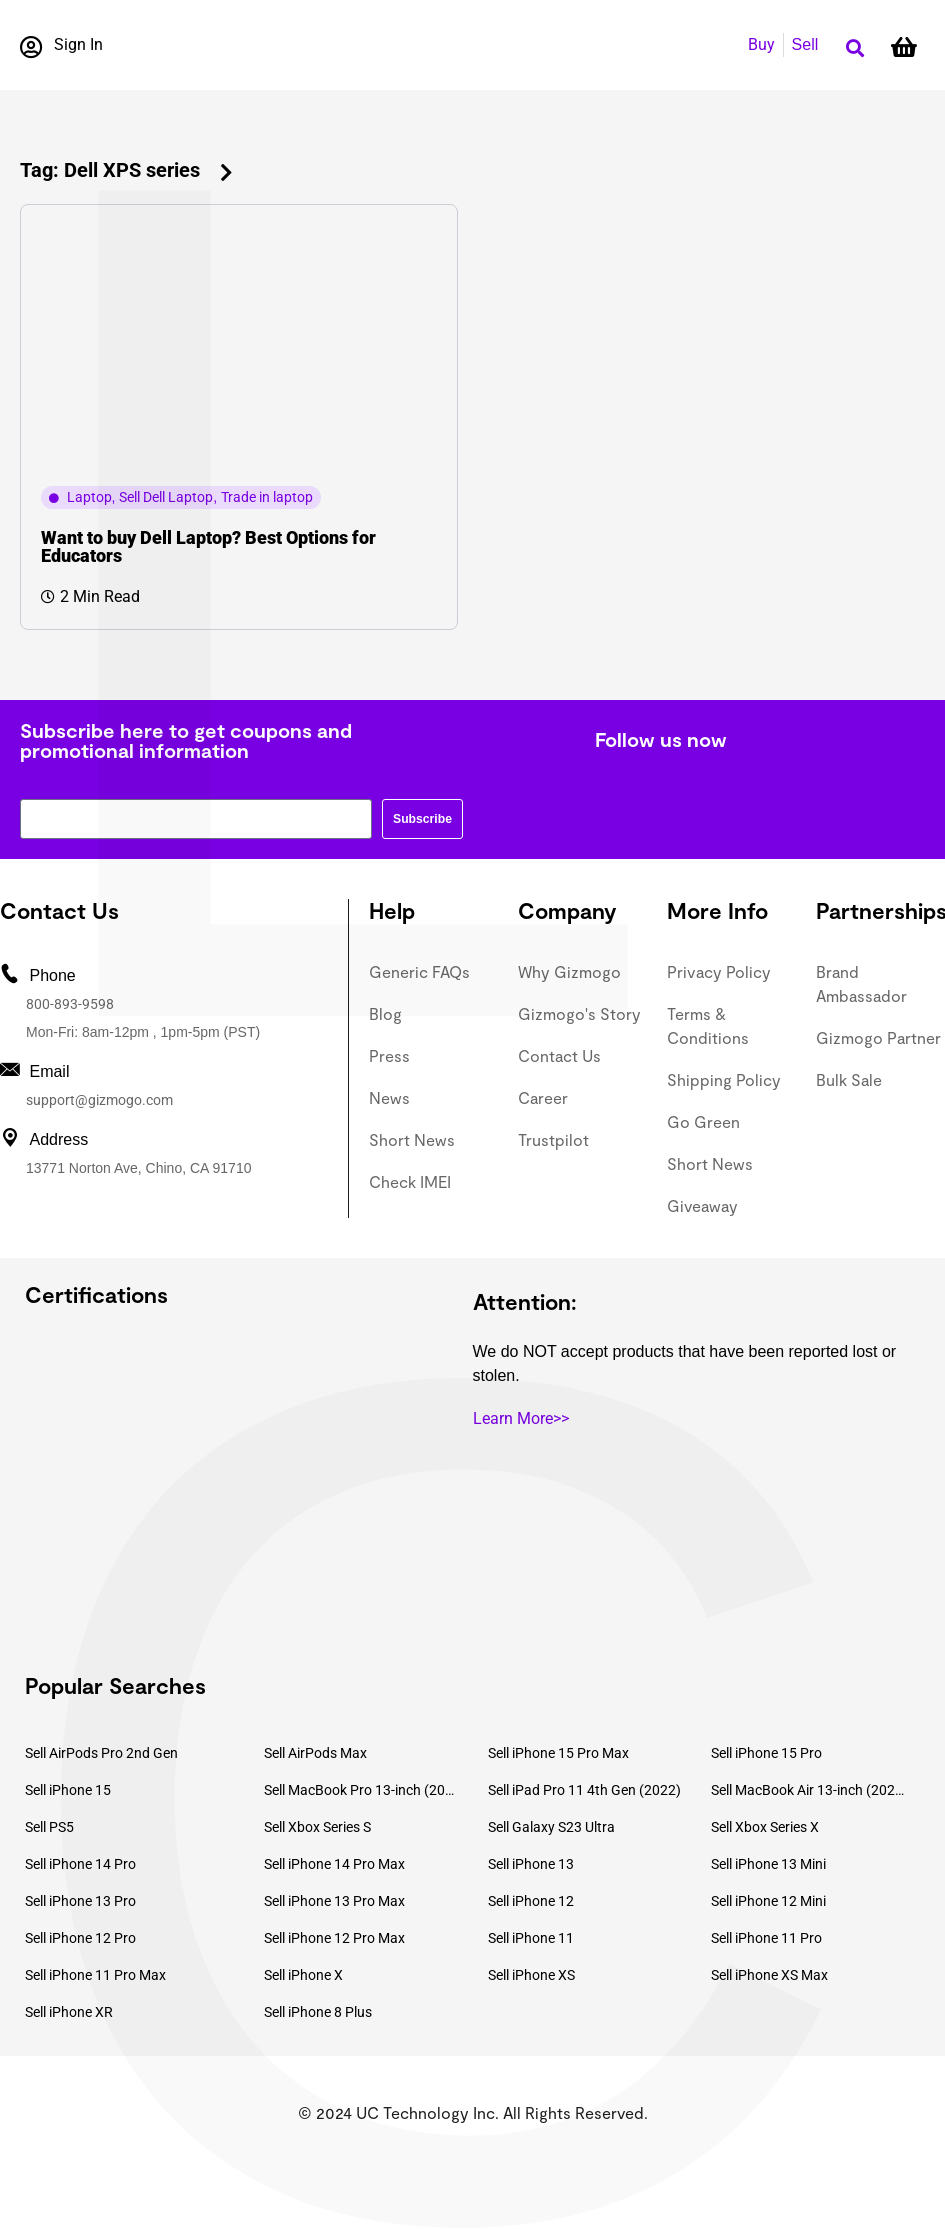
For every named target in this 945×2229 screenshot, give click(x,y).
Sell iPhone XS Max (769, 1975)
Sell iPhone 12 (531, 1901)
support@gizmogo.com (99, 1100)
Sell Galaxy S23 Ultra (551, 1827)
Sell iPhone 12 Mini (768, 1901)
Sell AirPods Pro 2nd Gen (101, 1753)
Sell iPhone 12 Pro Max (334, 1938)
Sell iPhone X (303, 1975)
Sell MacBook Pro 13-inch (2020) (361, 1790)
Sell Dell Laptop (166, 497)
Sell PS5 (49, 1827)
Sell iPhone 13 (531, 1864)
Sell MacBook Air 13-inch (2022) (808, 1790)
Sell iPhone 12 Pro (80, 1938)
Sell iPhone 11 (531, 1938)
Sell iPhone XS (531, 1975)
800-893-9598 (70, 1004)
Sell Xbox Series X (765, 1827)
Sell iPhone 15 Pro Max (558, 1753)
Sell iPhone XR (69, 2012)
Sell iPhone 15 (68, 1790)
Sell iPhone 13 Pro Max (334, 1901)
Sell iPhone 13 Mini (768, 1864)
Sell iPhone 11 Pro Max (95, 1975)
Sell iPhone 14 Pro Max (334, 1864)
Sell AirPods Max (315, 1753)
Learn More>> (521, 1418)
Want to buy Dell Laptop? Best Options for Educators (208, 546)
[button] (854, 48)
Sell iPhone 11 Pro (766, 1938)
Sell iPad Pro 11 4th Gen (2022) (584, 1790)
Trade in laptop (267, 497)
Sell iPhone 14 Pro (80, 1864)
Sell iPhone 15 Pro (766, 1753)
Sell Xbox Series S (317, 1827)
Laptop (89, 497)
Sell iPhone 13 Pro (80, 1901)
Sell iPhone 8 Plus (318, 2012)
